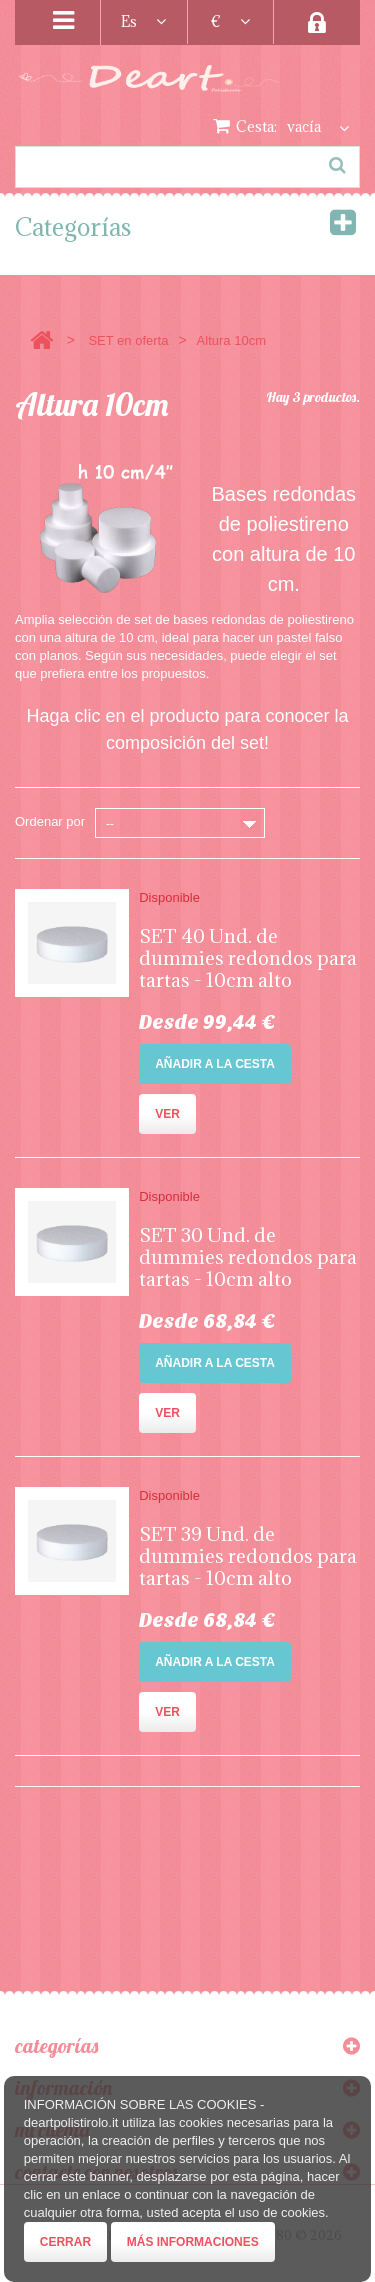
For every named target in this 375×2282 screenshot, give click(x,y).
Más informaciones (193, 2242)
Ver (167, 1114)
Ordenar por (50, 821)
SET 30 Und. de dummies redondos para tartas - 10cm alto (248, 1257)
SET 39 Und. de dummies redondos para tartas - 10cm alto (248, 1556)
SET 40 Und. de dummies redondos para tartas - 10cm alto (248, 958)
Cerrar (65, 2242)
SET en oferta (128, 340)
